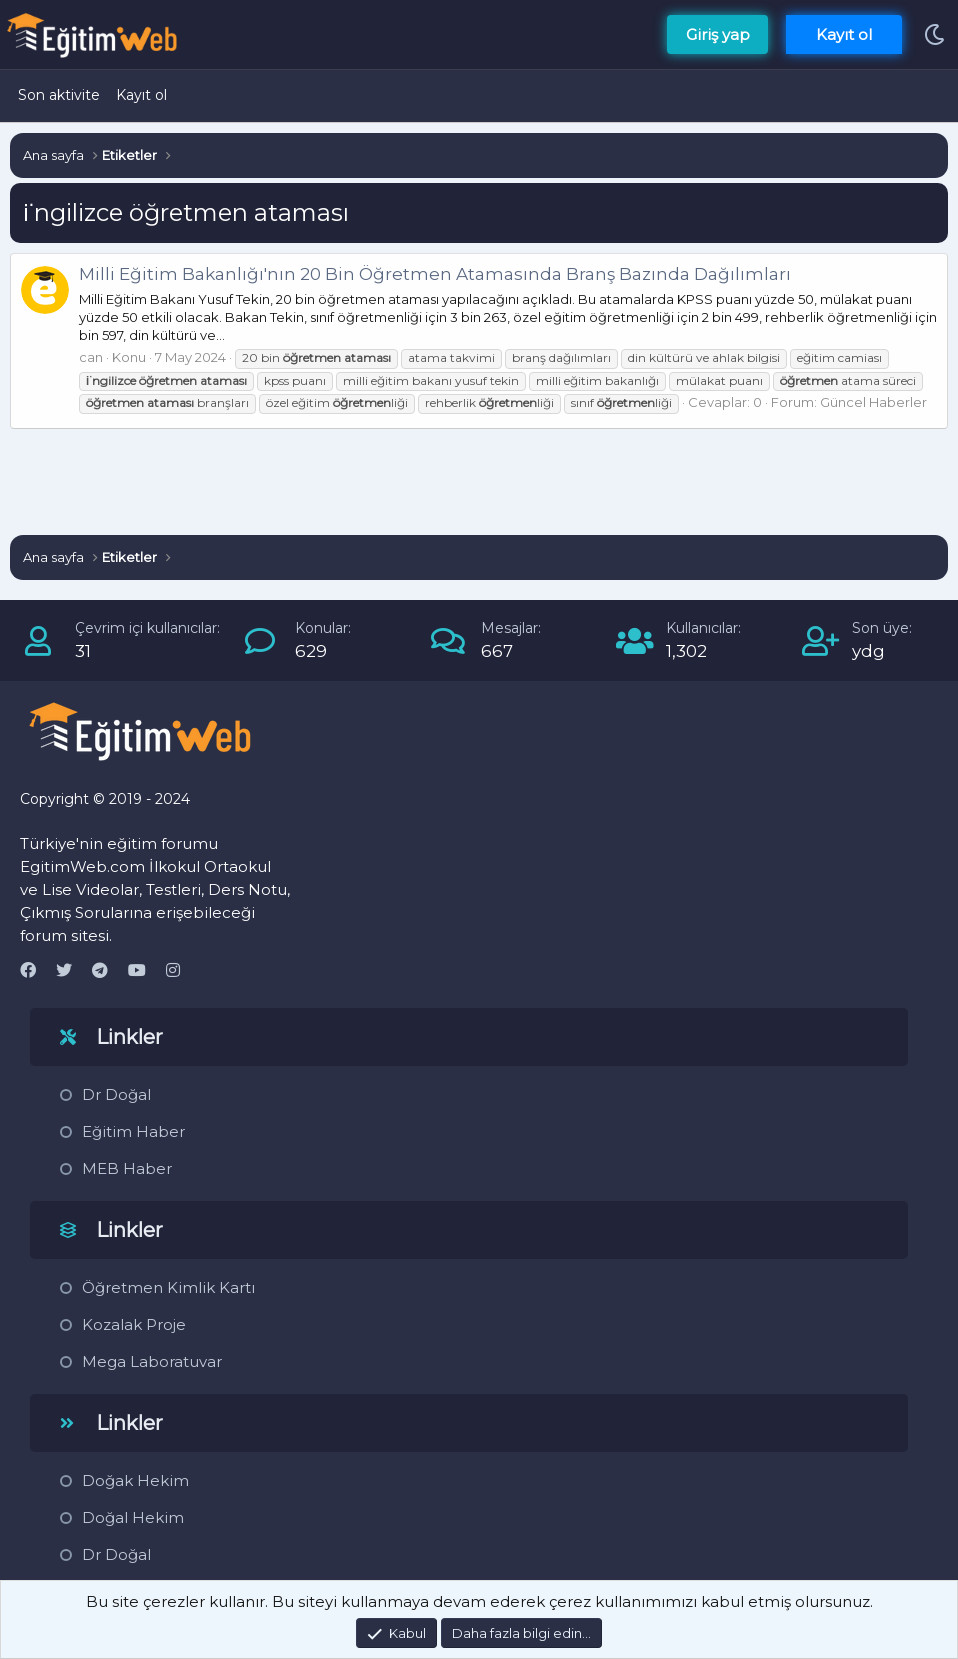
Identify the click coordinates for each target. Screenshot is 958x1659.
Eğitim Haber (133, 1131)
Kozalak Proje (134, 1324)
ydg (868, 651)
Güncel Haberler (873, 402)
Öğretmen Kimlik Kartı (168, 1287)
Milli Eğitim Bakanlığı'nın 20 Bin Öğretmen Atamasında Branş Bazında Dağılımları (435, 274)
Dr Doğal (116, 1094)
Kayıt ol (141, 95)
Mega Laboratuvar (152, 1361)
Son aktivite (59, 95)
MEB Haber (127, 1168)
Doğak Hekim (135, 1480)
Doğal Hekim (133, 1517)
